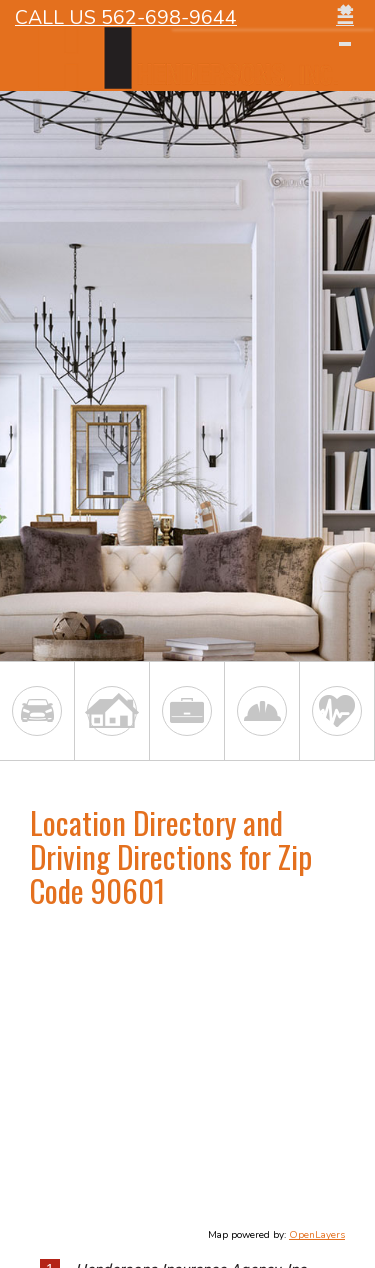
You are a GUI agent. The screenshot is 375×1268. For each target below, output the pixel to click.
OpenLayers (317, 1235)
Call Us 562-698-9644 (126, 17)
